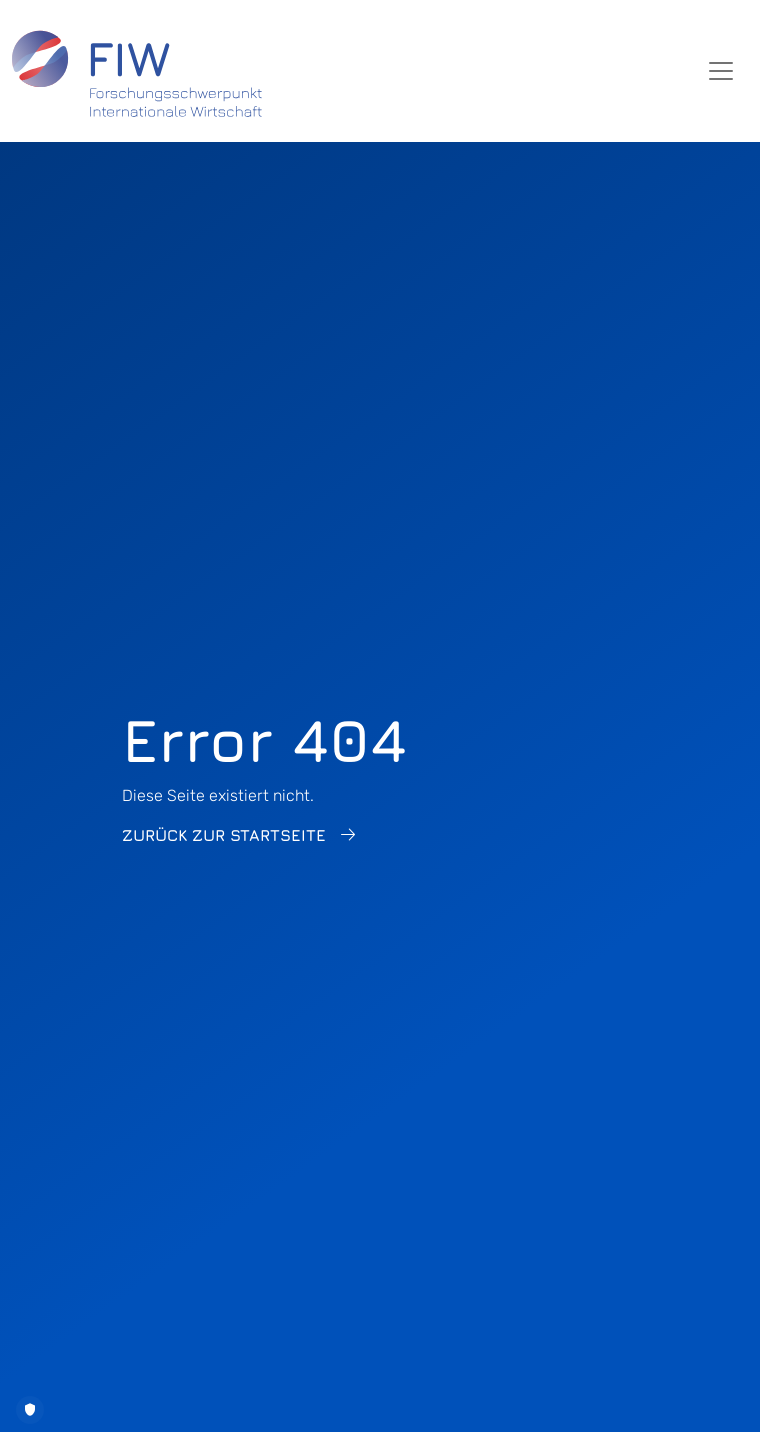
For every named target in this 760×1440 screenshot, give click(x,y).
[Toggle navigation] (721, 71)
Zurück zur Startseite (224, 835)
